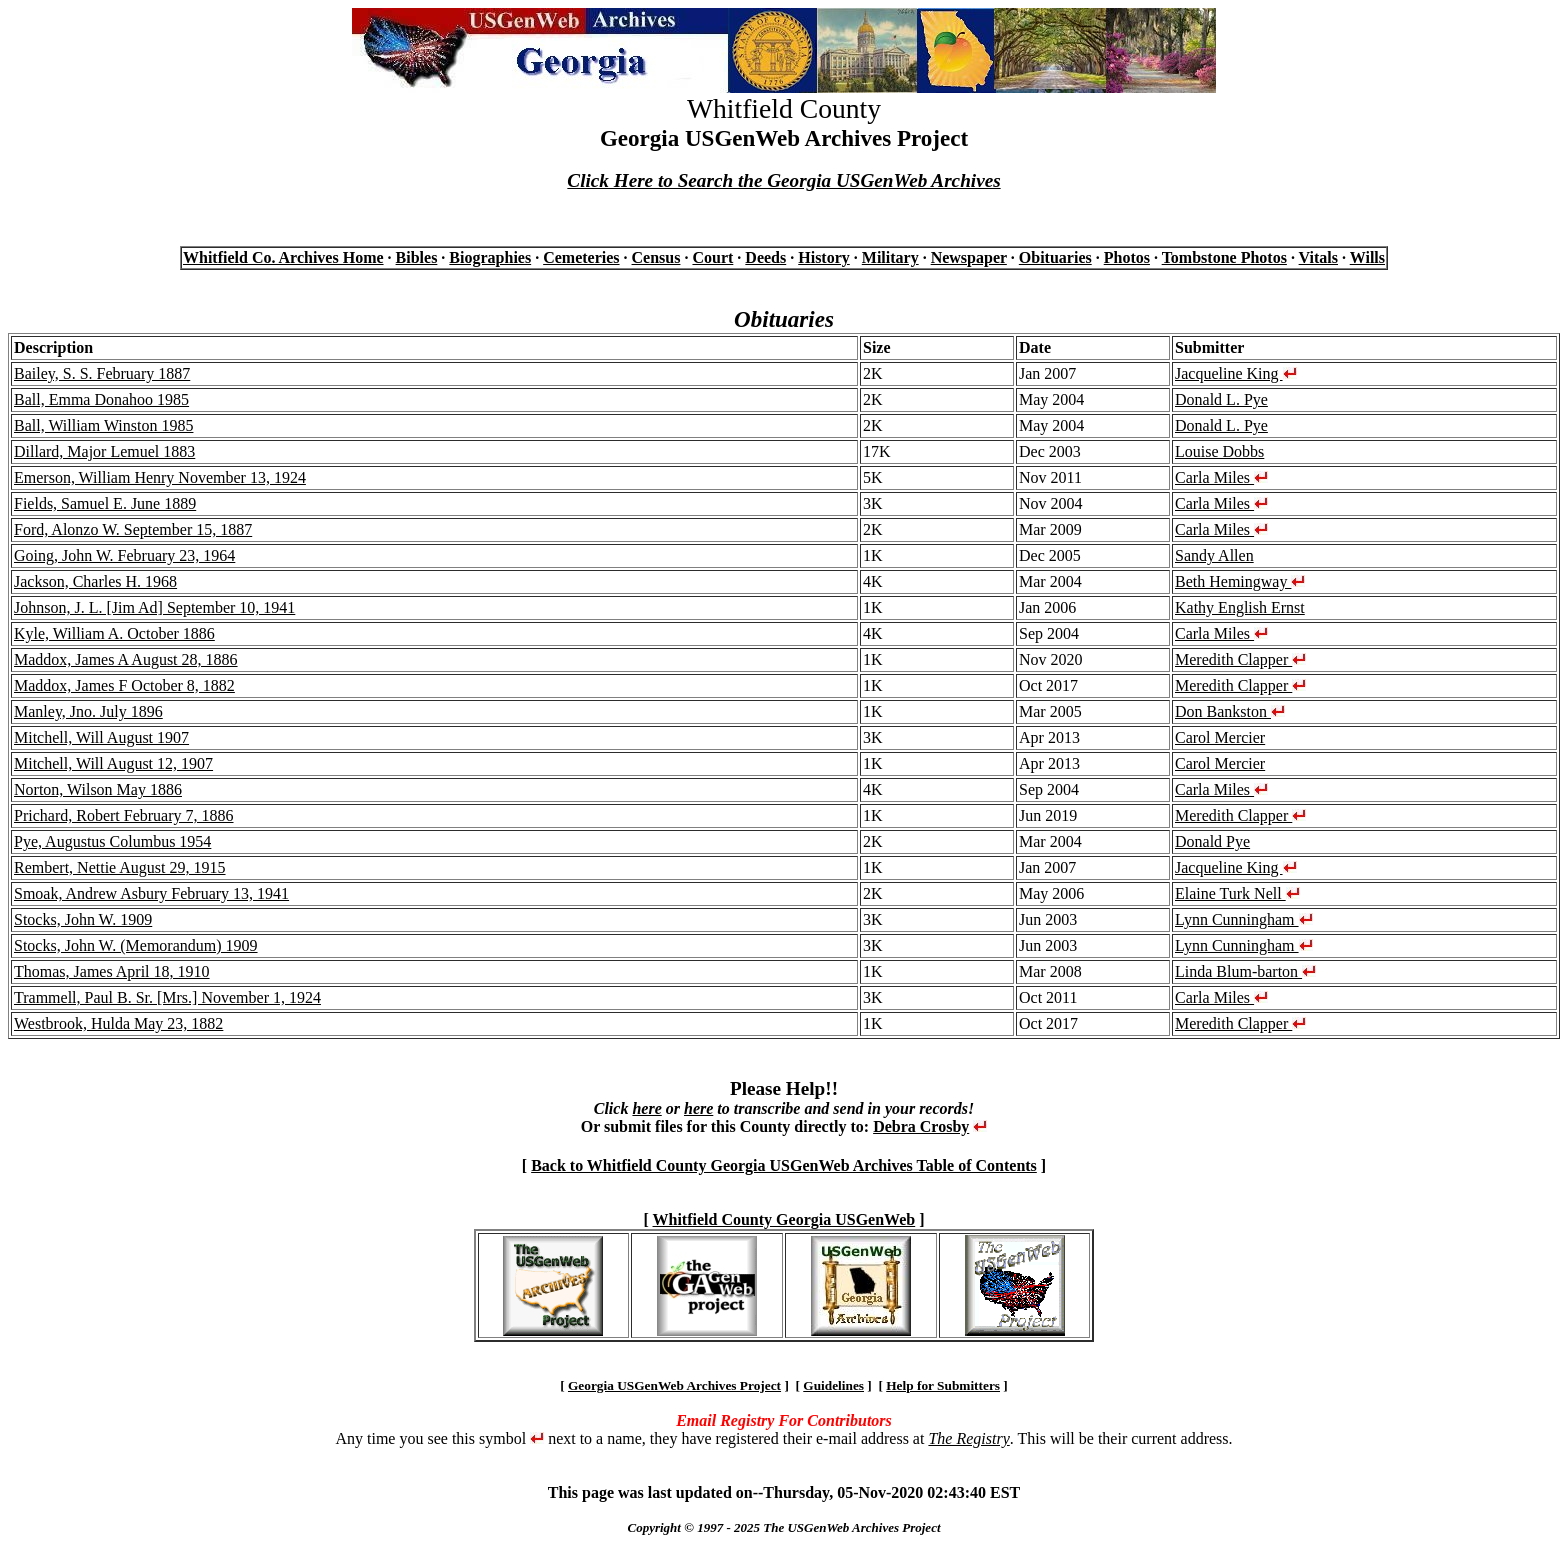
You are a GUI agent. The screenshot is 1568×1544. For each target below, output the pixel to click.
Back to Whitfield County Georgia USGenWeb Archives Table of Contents (784, 1165)
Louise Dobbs (1219, 451)
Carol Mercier (1220, 737)
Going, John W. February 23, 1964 (124, 555)
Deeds (765, 257)
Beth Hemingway (1240, 581)
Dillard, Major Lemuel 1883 (104, 451)
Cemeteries (581, 257)
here (646, 1108)
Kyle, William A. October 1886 (114, 633)
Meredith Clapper (1240, 659)
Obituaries (1055, 257)
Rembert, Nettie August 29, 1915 (120, 867)
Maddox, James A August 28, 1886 (126, 659)
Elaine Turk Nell (1237, 893)
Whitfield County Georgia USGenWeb (784, 1219)
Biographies (490, 257)
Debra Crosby (921, 1126)
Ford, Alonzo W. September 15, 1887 (133, 529)
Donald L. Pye (1221, 399)
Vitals (1318, 257)
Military (890, 257)
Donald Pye (1212, 841)
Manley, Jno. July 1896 (88, 711)
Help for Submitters (943, 1385)
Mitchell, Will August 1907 (101, 737)
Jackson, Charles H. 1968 (95, 581)
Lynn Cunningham (1244, 919)
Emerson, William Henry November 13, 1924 (160, 477)
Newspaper (969, 257)
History (824, 257)
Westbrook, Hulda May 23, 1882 (118, 1023)
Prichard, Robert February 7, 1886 (124, 815)
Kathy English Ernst (1240, 607)
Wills (1367, 257)
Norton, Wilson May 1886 (98, 789)
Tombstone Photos (1224, 257)
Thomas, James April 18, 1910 (112, 971)
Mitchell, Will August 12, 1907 (113, 763)
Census (656, 257)
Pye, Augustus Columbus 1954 (112, 841)
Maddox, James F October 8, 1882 (124, 685)
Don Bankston (1230, 711)
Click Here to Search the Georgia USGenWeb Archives (783, 180)
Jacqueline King (1236, 373)
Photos (1127, 257)
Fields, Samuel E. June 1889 (105, 503)
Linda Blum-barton (1245, 971)
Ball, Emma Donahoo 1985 (101, 399)
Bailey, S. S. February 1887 (102, 373)
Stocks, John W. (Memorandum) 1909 (136, 945)
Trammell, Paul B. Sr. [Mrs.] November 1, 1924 (167, 997)
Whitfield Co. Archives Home (283, 257)
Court (712, 257)
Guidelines (833, 1385)
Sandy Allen (1214, 555)
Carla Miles (1221, 477)
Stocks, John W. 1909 (83, 919)
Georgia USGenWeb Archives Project (674, 1385)
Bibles (417, 257)
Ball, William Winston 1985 (103, 425)
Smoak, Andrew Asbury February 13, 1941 (151, 893)
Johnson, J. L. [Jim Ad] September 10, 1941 (154, 607)
